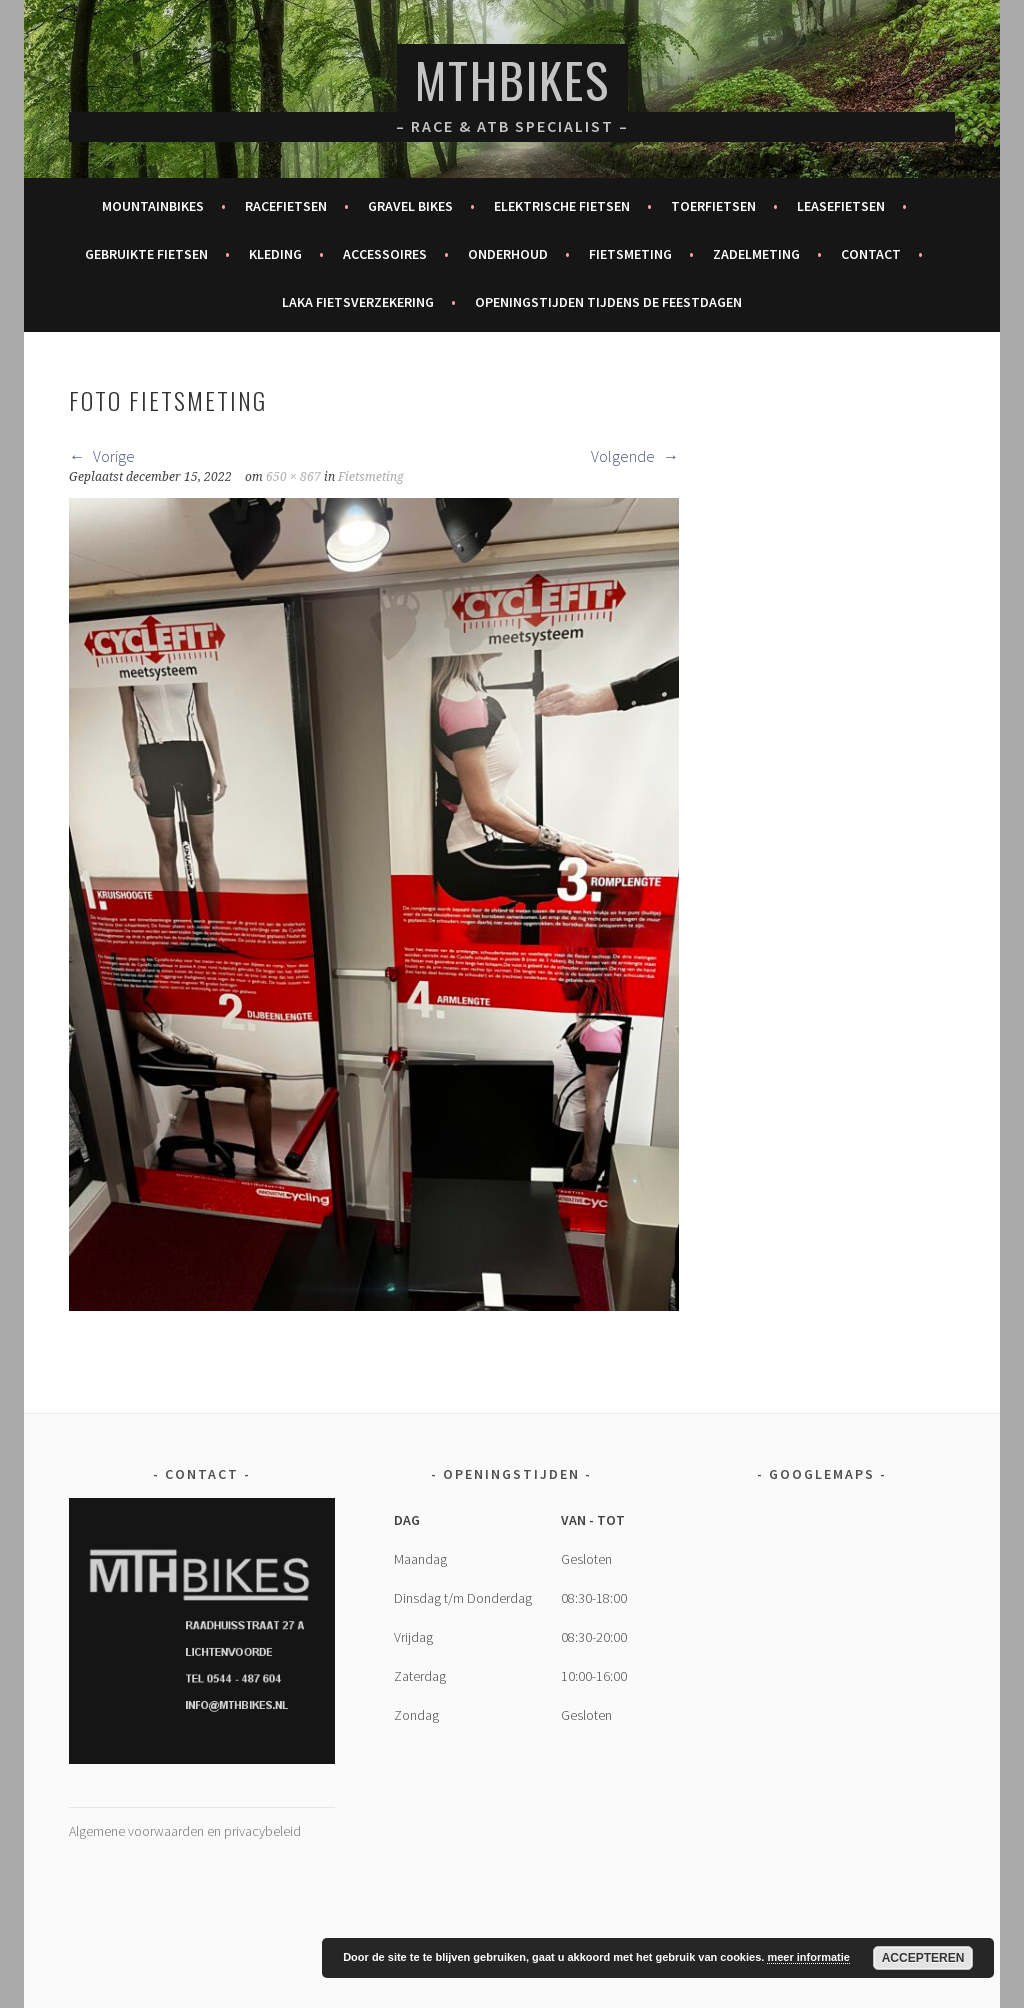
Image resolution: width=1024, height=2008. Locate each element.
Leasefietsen (841, 206)
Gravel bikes (410, 206)
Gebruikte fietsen (146, 254)
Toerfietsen (713, 206)
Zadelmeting (756, 254)
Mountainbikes (153, 206)
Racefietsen (286, 206)
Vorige (102, 456)
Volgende (635, 456)
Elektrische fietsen (562, 206)
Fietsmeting (630, 254)
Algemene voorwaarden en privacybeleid (185, 1831)
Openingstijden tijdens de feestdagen (608, 302)
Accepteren (923, 1958)
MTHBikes (512, 79)
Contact (871, 254)
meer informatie (808, 1957)
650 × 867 (293, 477)
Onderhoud (508, 254)
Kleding (275, 254)
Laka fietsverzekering (358, 302)
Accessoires (385, 254)
